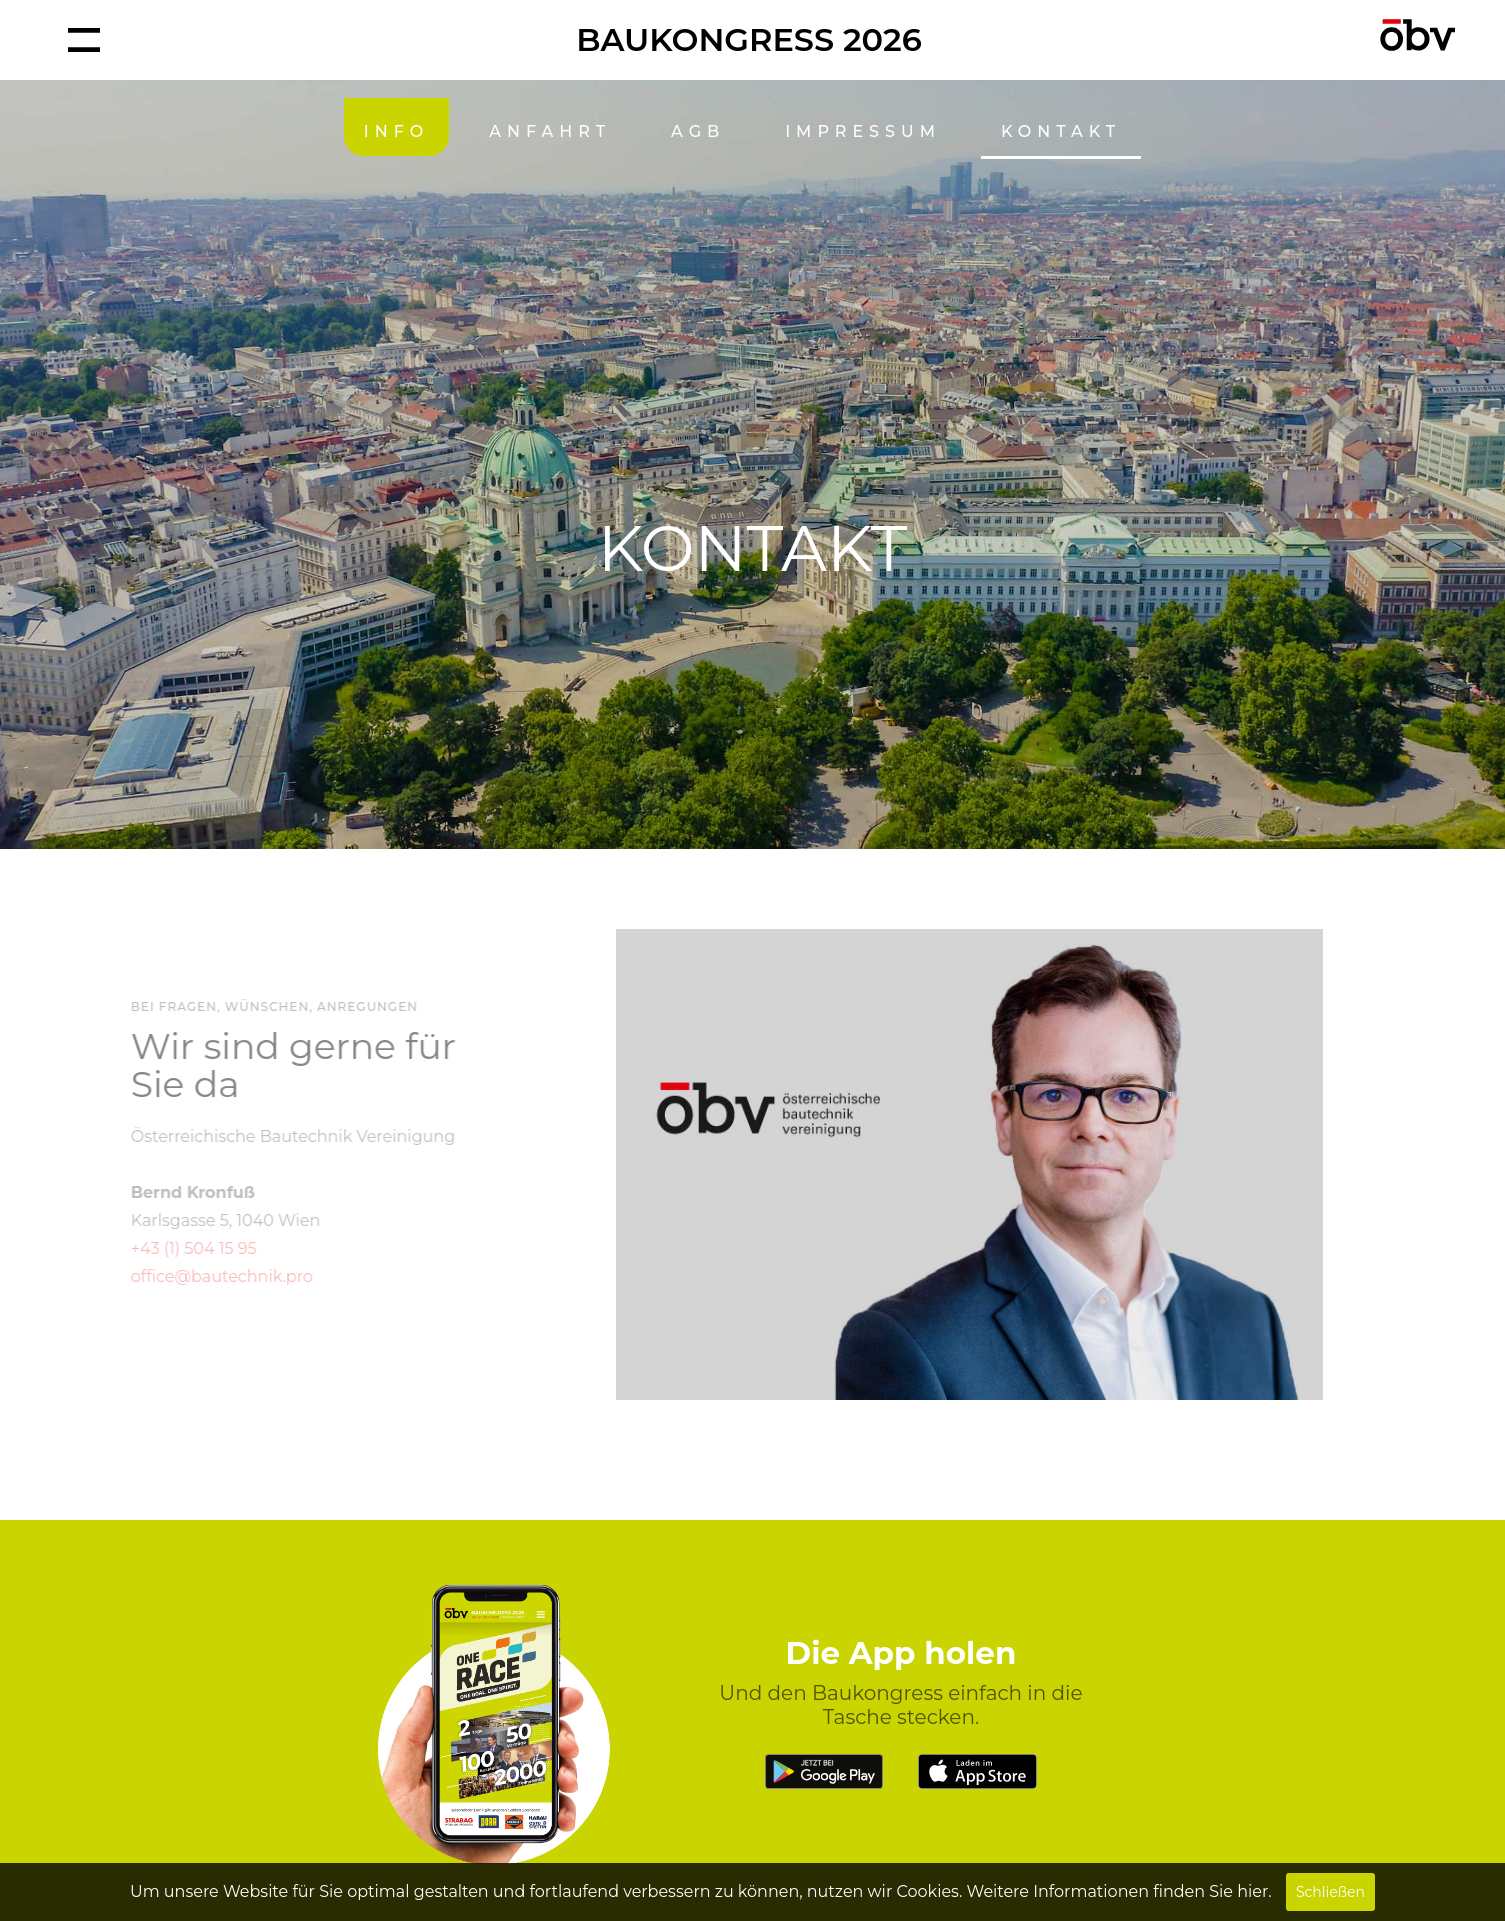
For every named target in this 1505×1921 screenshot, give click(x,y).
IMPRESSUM (863, 131)
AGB (698, 131)
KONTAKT (1061, 131)
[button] (84, 40)
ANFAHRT (550, 131)
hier (1252, 1891)
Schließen (1330, 1892)
